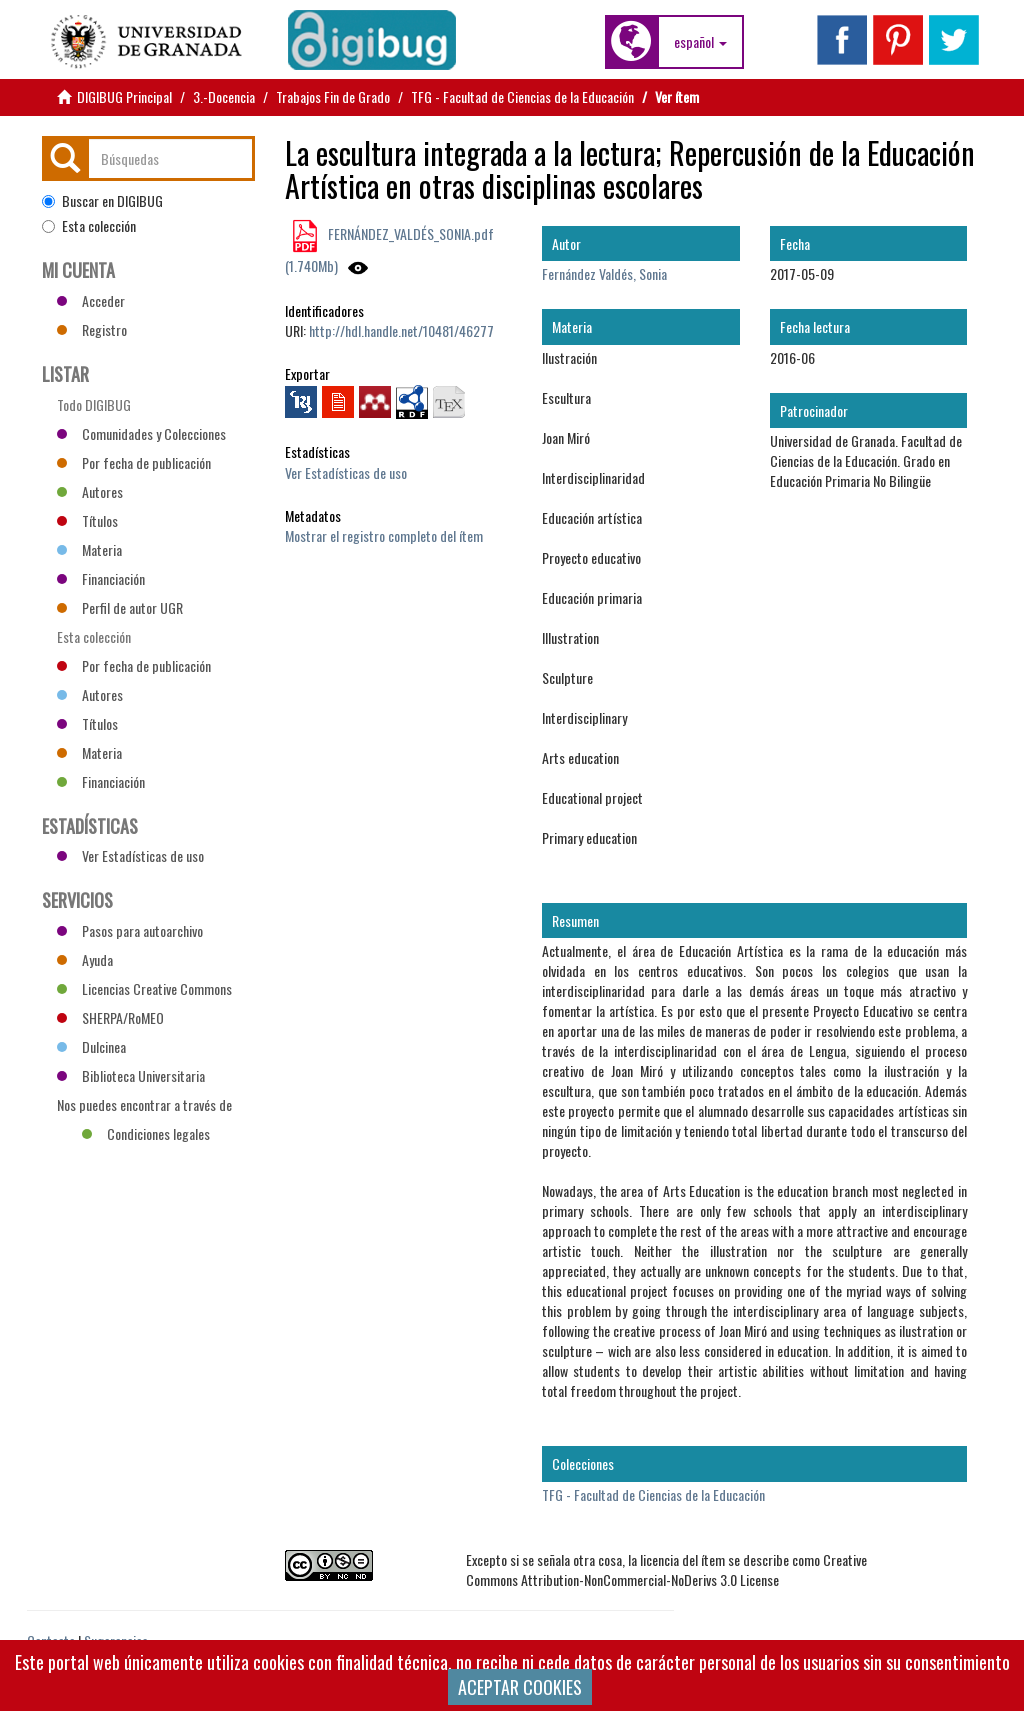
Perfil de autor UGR (120, 607)
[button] (700, 42)
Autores (90, 491)
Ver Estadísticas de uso (346, 472)
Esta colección (89, 226)
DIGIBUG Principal (124, 96)
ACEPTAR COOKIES (520, 1687)
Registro (92, 329)
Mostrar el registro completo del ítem (384, 535)
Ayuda (85, 959)
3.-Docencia (224, 96)
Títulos (87, 520)
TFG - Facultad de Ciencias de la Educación (522, 96)
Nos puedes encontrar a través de (144, 1107)
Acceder (91, 300)
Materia (89, 549)
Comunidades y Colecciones (141, 433)
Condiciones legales (146, 1133)
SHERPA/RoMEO (110, 1017)
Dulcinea (91, 1046)
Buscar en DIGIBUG (102, 201)
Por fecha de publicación (134, 462)
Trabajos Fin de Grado (333, 96)
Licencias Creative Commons (144, 988)
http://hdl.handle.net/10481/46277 (401, 330)
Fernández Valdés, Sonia (604, 273)
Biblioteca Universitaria (131, 1075)
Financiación (101, 578)
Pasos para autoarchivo (130, 930)
